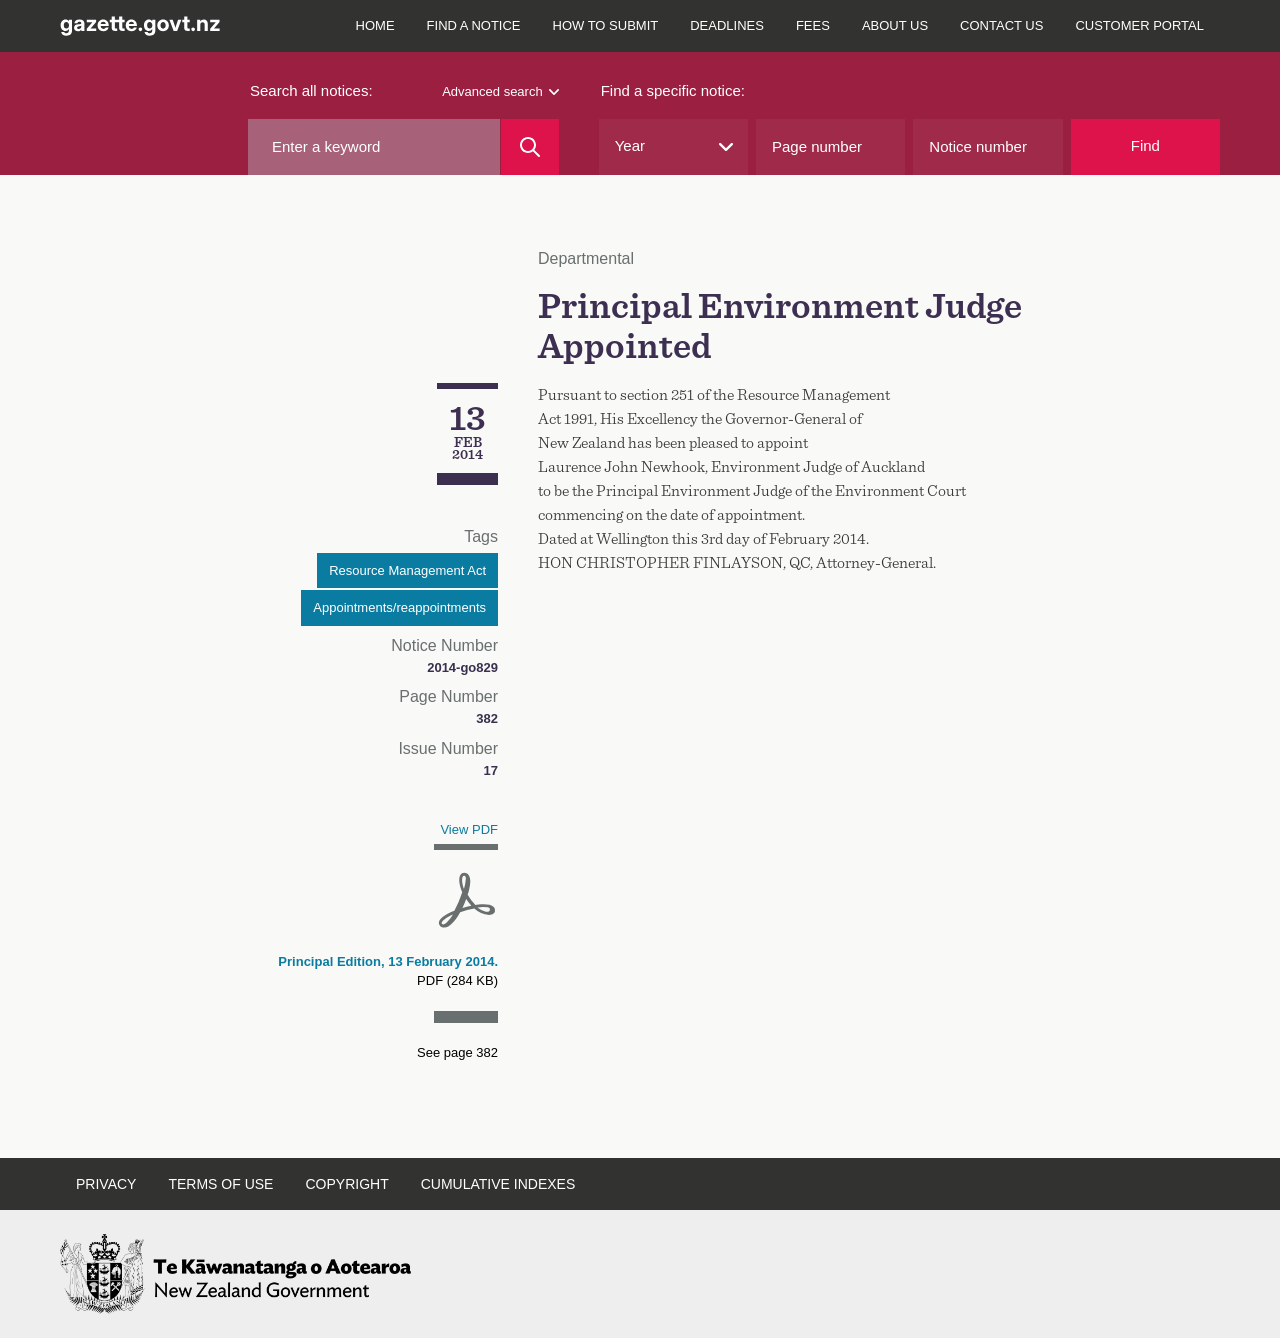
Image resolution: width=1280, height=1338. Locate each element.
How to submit (606, 25)
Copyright (346, 1184)
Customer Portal (1139, 25)
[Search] (529, 147)
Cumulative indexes (498, 1184)
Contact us (1001, 25)
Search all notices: (311, 90)
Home (375, 25)
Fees (813, 25)
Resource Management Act (407, 570)
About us (895, 25)
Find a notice (474, 25)
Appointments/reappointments (399, 607)
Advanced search (500, 91)
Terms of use (220, 1184)
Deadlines (727, 25)
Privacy (106, 1184)
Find (1145, 145)
